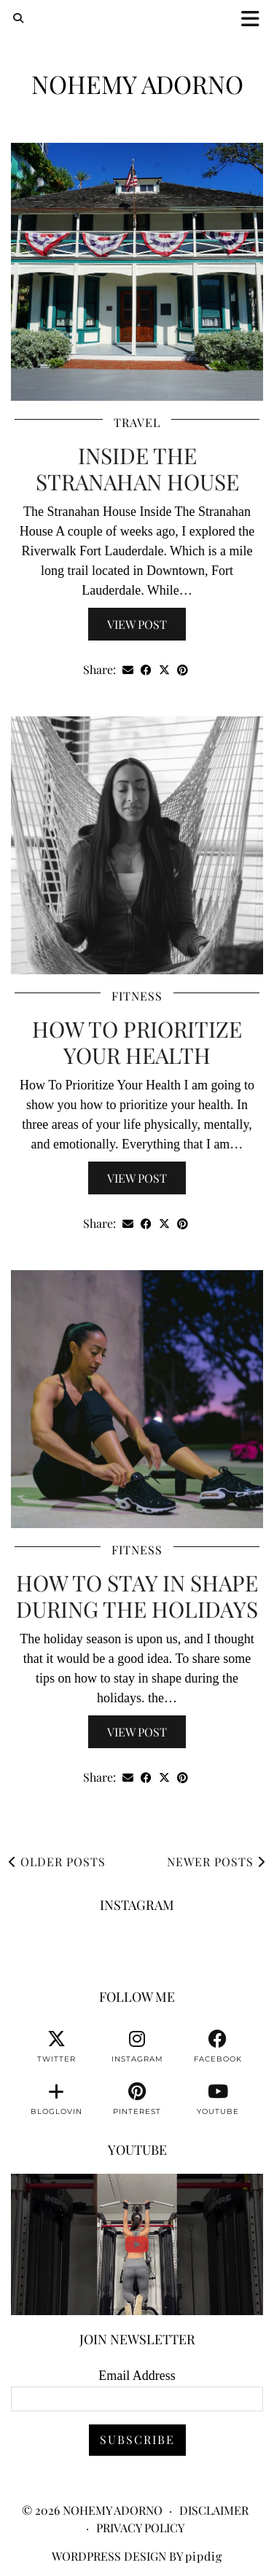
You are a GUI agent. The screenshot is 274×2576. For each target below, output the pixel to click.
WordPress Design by (137, 2556)
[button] (255, 18)
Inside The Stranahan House (137, 468)
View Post (137, 624)
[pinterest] (137, 2099)
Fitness (137, 995)
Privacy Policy (140, 2527)
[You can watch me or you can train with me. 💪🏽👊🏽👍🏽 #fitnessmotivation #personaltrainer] (137, 2245)
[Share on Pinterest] (182, 670)
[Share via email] (128, 670)
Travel (137, 422)
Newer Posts (216, 1861)
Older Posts (57, 1861)
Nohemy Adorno (137, 83)
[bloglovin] (56, 2099)
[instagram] (137, 2047)
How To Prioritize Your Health (137, 1042)
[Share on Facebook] (146, 670)
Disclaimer (213, 2510)
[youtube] (217, 2099)
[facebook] (217, 2047)
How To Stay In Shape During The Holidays (137, 1596)
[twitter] (56, 2047)
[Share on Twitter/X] (164, 670)
